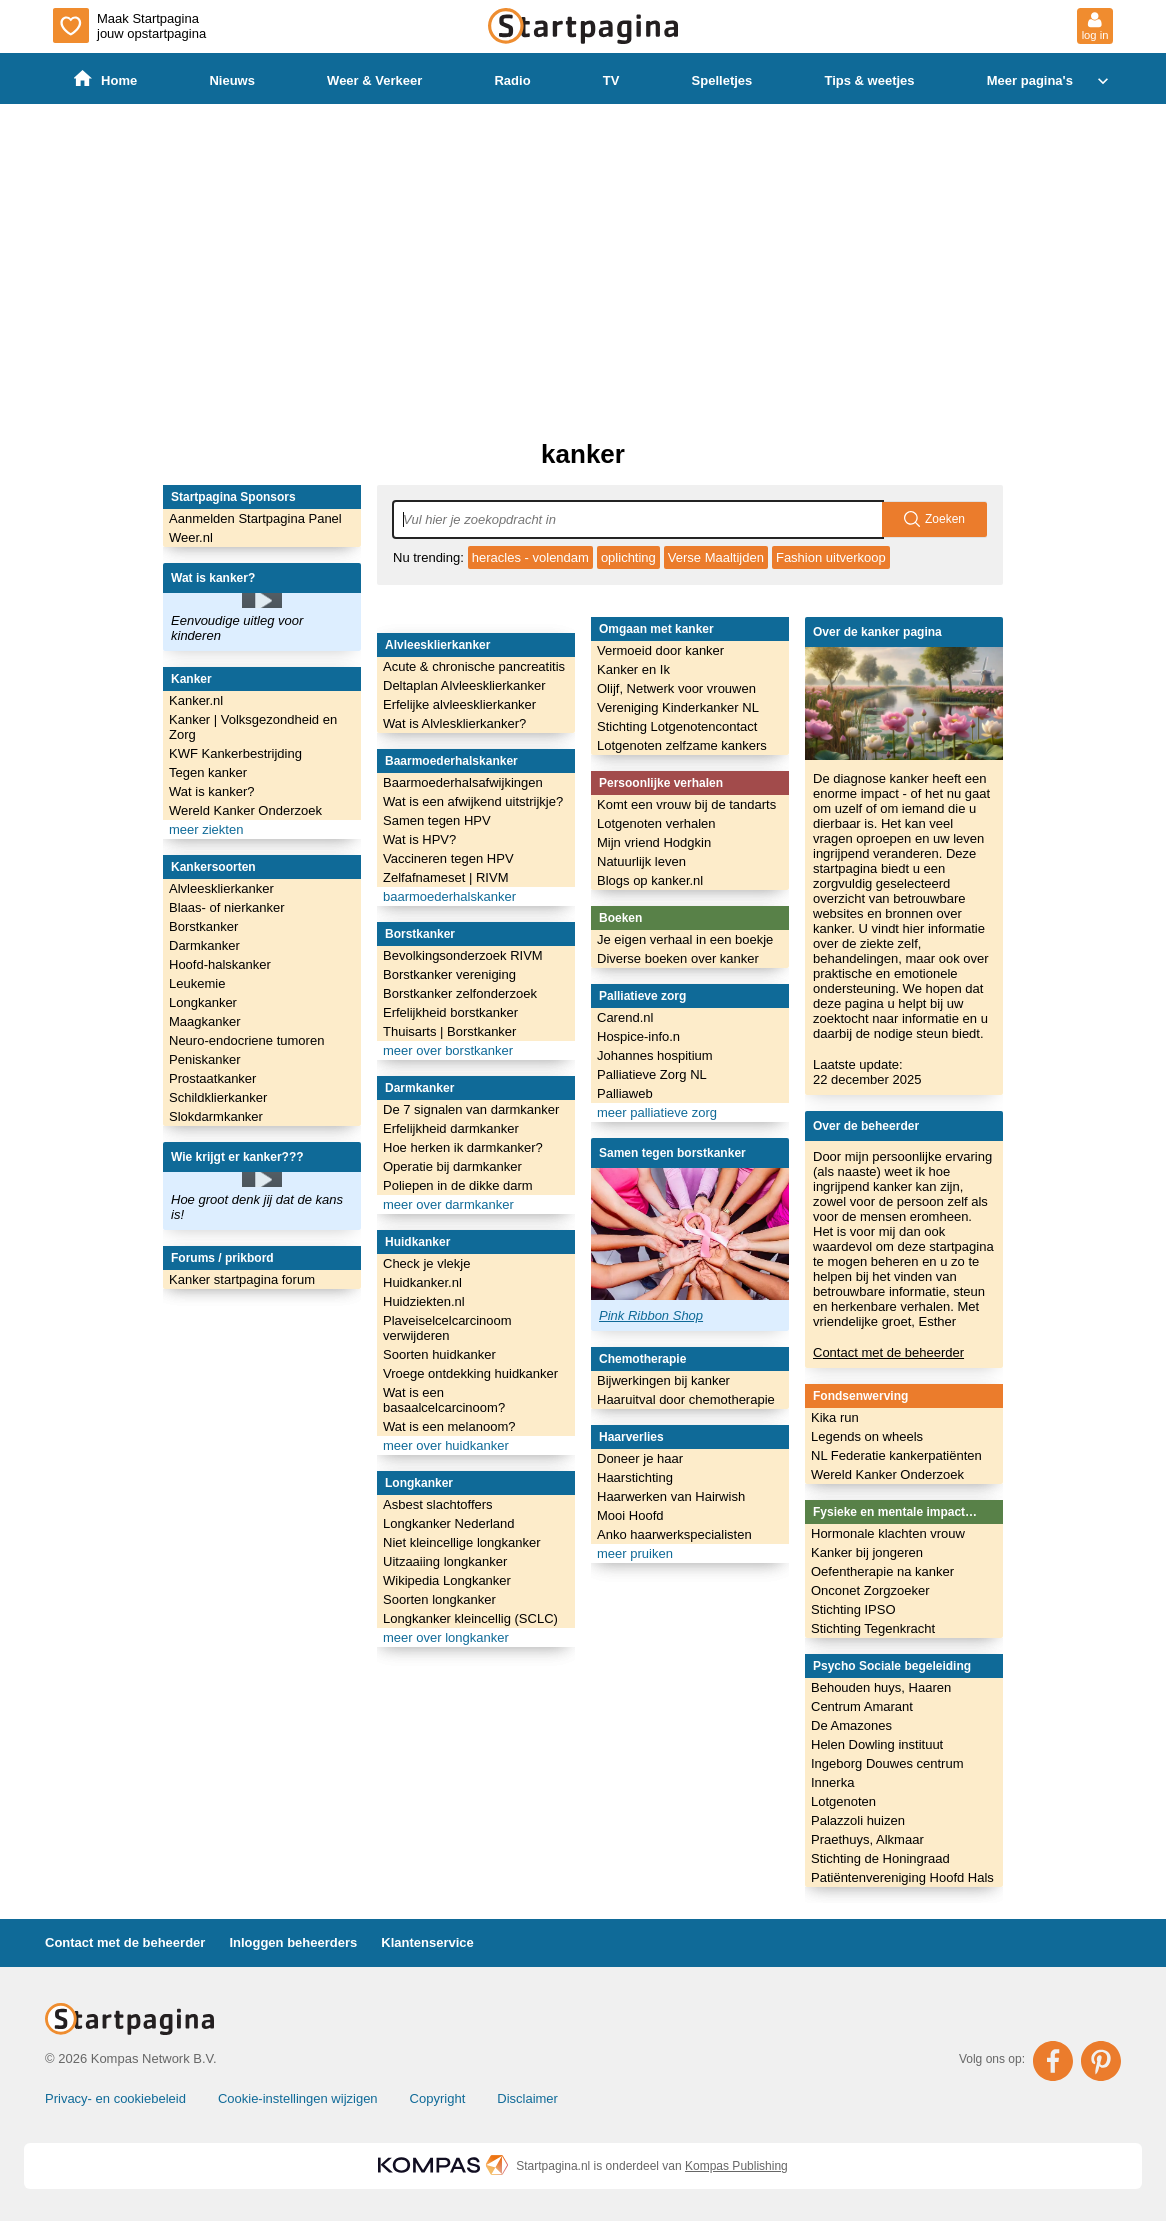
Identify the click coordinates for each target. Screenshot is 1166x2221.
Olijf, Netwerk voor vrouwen (676, 688)
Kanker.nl (196, 700)
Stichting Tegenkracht (873, 1628)
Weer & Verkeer (374, 80)
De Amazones (851, 1725)
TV (611, 80)
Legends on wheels (867, 1436)
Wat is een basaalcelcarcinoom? (444, 1400)
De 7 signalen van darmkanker (471, 1109)
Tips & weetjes (869, 80)
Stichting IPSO (853, 1609)
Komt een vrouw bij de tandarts (686, 804)
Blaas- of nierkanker (227, 907)
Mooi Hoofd (630, 1515)
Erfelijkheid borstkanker (450, 1012)
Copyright (438, 2098)
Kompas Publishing (736, 2166)
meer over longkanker (446, 1637)
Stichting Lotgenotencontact (677, 726)
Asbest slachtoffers (438, 1504)
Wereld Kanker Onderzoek (245, 810)
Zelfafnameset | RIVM (445, 877)
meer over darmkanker (448, 1204)
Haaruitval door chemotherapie (686, 1399)
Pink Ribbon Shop (651, 1315)
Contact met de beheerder (888, 1352)
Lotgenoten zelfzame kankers (682, 745)
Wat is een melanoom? (449, 1426)
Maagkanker (205, 1021)
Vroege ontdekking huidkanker (470, 1373)
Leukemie (197, 983)
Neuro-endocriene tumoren (246, 1040)
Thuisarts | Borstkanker (449, 1031)
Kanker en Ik (633, 669)
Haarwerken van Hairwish (671, 1496)
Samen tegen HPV (437, 820)
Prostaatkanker (212, 1078)
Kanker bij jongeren (867, 1552)
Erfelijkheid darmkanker (451, 1128)
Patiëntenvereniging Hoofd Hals (902, 1877)
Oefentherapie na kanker (882, 1571)
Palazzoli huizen (858, 1820)
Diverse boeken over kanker (678, 958)
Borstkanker (203, 926)
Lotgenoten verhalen (656, 823)
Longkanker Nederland (449, 1523)
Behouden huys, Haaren (881, 1687)
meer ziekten (206, 829)
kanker (583, 454)
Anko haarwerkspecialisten (674, 1534)
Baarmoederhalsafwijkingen (463, 782)
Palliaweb (625, 1093)
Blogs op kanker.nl (650, 880)
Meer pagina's (1050, 81)
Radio (512, 80)
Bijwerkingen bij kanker (663, 1380)
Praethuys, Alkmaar (867, 1839)
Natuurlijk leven (641, 861)
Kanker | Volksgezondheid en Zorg (253, 727)
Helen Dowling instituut (877, 1744)
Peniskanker (205, 1059)
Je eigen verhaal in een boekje (685, 939)
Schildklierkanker (218, 1097)
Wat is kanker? (212, 791)
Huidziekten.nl (424, 1301)
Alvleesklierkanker (221, 888)
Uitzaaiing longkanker (445, 1561)
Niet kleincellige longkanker (462, 1542)
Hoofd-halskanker (220, 964)
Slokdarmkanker (216, 1116)
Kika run (835, 1417)
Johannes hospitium (655, 1055)
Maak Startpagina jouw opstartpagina (129, 25)
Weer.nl (191, 537)
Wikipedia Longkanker (447, 1580)
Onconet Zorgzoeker (870, 1590)
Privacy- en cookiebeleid (115, 2098)
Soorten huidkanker (439, 1354)
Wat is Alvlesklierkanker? (454, 723)
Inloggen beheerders (293, 1942)
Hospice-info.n (638, 1036)
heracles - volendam (530, 557)
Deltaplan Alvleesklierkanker (464, 685)
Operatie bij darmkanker (452, 1166)
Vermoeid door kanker (660, 650)
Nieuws (232, 80)
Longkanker (203, 1002)
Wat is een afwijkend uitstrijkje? (473, 801)
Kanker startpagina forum (242, 1279)
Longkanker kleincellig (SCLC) (470, 1618)
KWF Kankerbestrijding (235, 753)
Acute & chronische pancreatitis (474, 666)
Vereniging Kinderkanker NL (678, 707)
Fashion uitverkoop (831, 557)
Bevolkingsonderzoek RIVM (463, 955)
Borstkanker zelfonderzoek (460, 993)
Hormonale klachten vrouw (888, 1533)
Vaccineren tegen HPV (448, 858)
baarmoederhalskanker (449, 896)
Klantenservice (427, 1942)
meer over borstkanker (448, 1050)
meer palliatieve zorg (657, 1112)
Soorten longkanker (439, 1599)
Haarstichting (635, 1477)
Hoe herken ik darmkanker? (463, 1147)
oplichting (628, 557)
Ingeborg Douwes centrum (887, 1763)
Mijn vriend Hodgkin (654, 842)
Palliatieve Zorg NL (652, 1074)
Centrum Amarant (862, 1706)
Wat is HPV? (419, 839)
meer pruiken (635, 1553)
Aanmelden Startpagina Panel (255, 518)
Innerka (832, 1782)
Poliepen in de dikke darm (458, 1185)
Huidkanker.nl (422, 1282)
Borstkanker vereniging (449, 974)
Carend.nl (625, 1017)
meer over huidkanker (446, 1445)
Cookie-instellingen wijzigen (298, 2098)
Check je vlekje (426, 1263)
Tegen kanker (208, 772)
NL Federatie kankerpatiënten (896, 1455)
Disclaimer (527, 2098)
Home (105, 79)
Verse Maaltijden (716, 557)
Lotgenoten (843, 1801)
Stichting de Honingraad (880, 1858)
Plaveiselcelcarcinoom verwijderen (447, 1328)
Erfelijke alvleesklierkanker (459, 704)
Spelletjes (722, 80)
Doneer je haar (640, 1458)
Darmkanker (204, 945)
